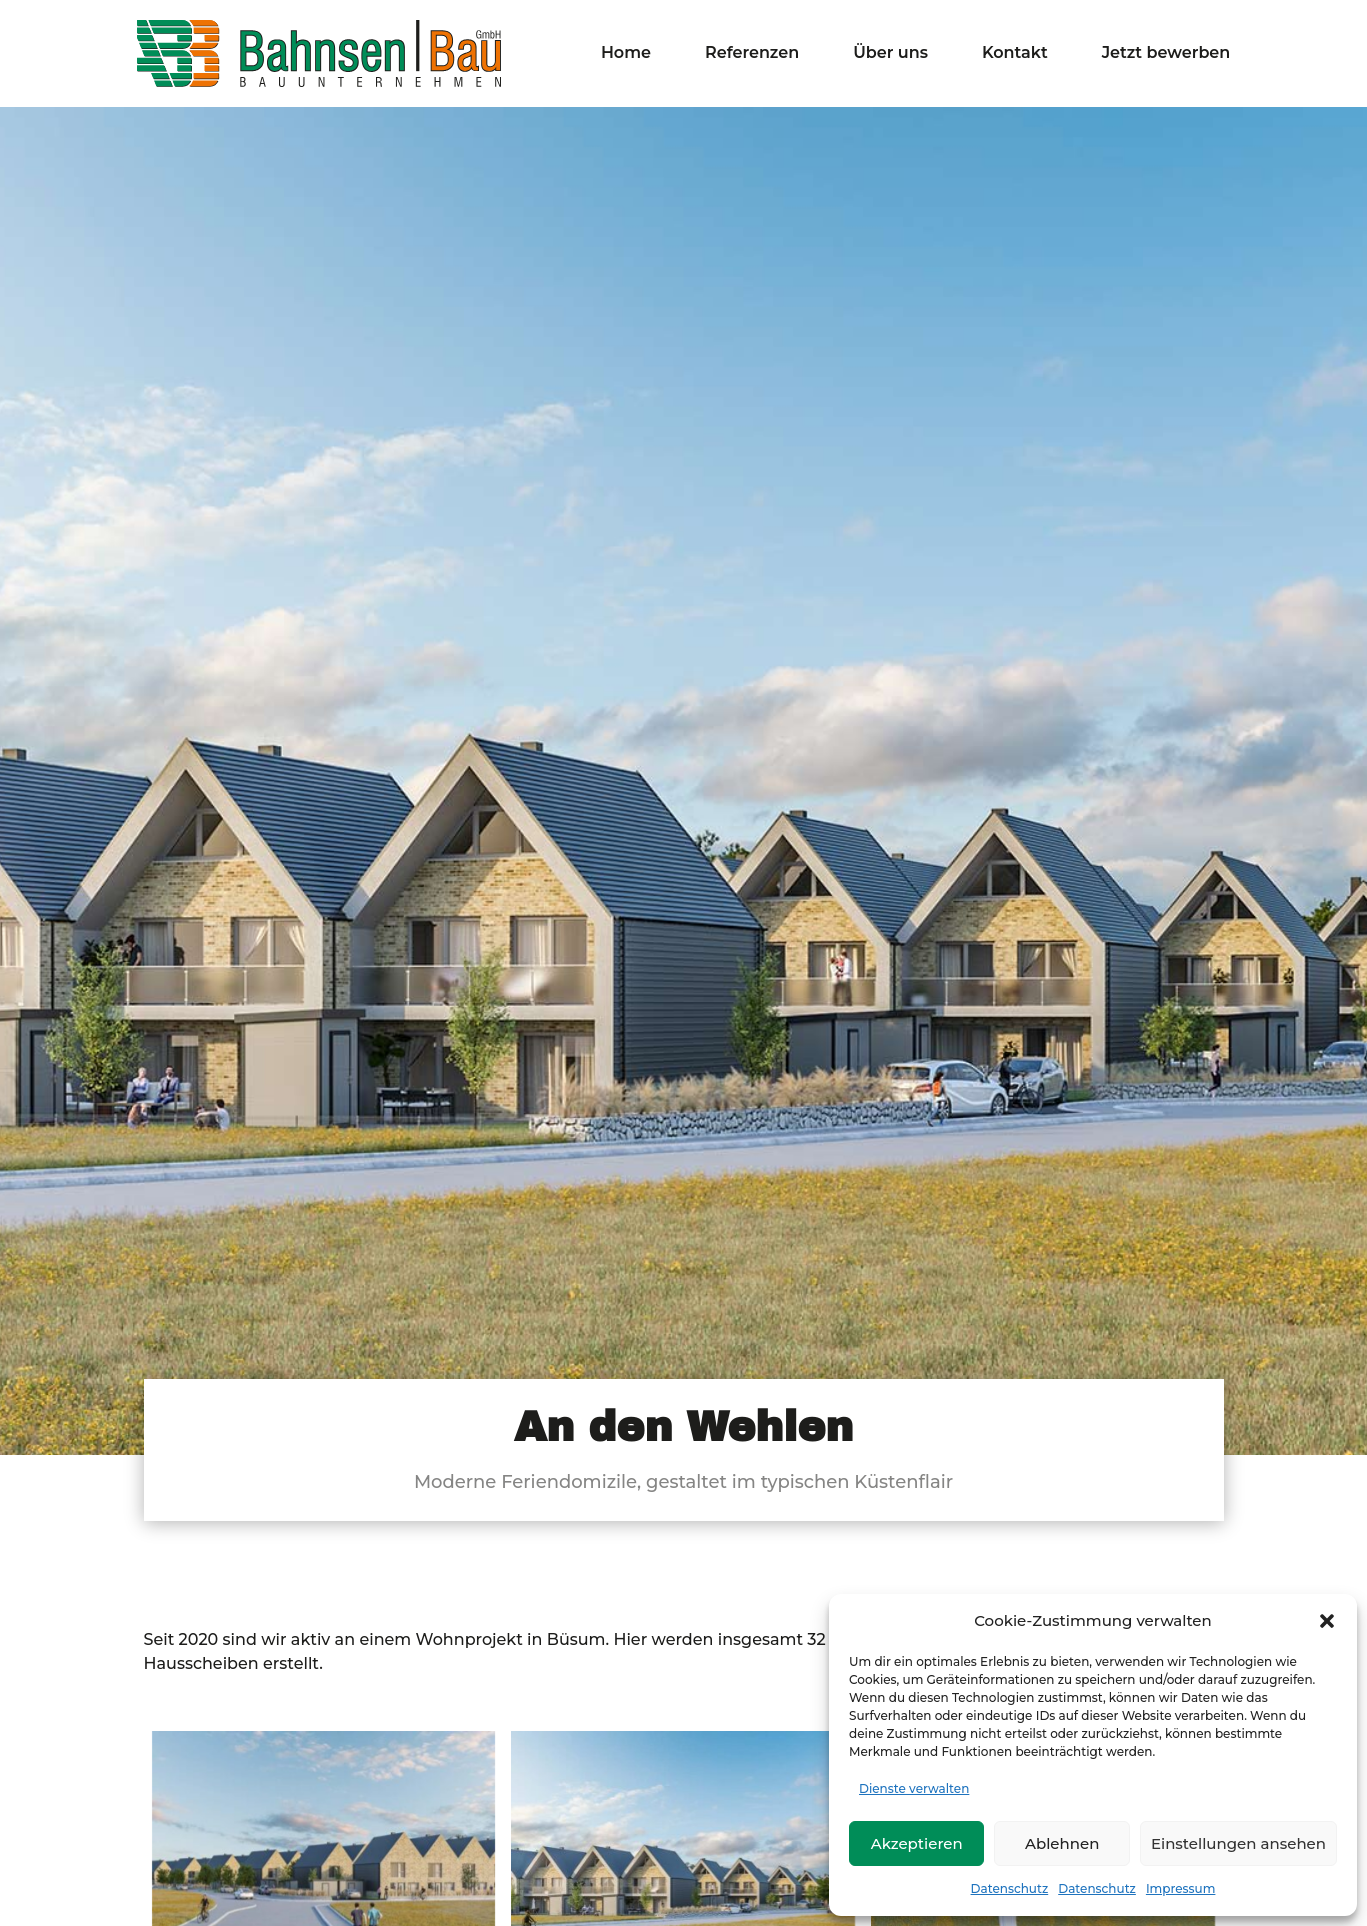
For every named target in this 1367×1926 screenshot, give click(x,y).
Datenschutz (1010, 1888)
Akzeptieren (917, 1843)
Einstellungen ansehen (1238, 1843)
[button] (1327, 1621)
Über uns (890, 54)
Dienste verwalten (914, 1788)
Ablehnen (1062, 1843)
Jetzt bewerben (1166, 54)
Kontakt (1015, 54)
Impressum (1181, 1888)
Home (626, 54)
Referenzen (752, 54)
